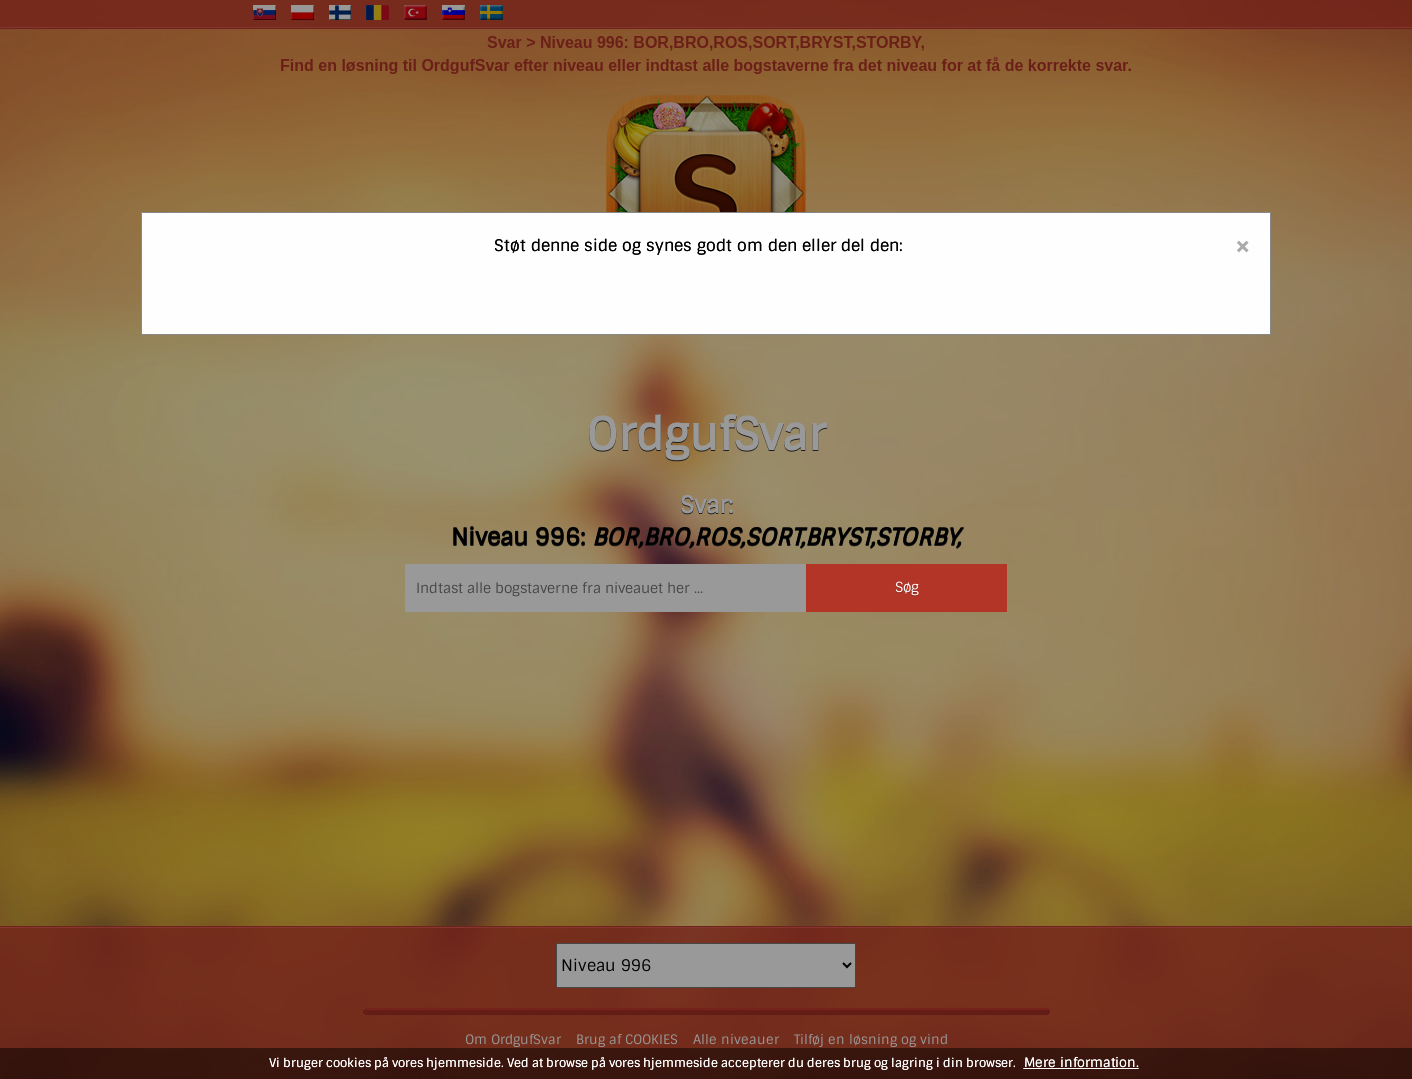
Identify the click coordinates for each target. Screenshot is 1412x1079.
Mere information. (1081, 1062)
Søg (907, 587)
